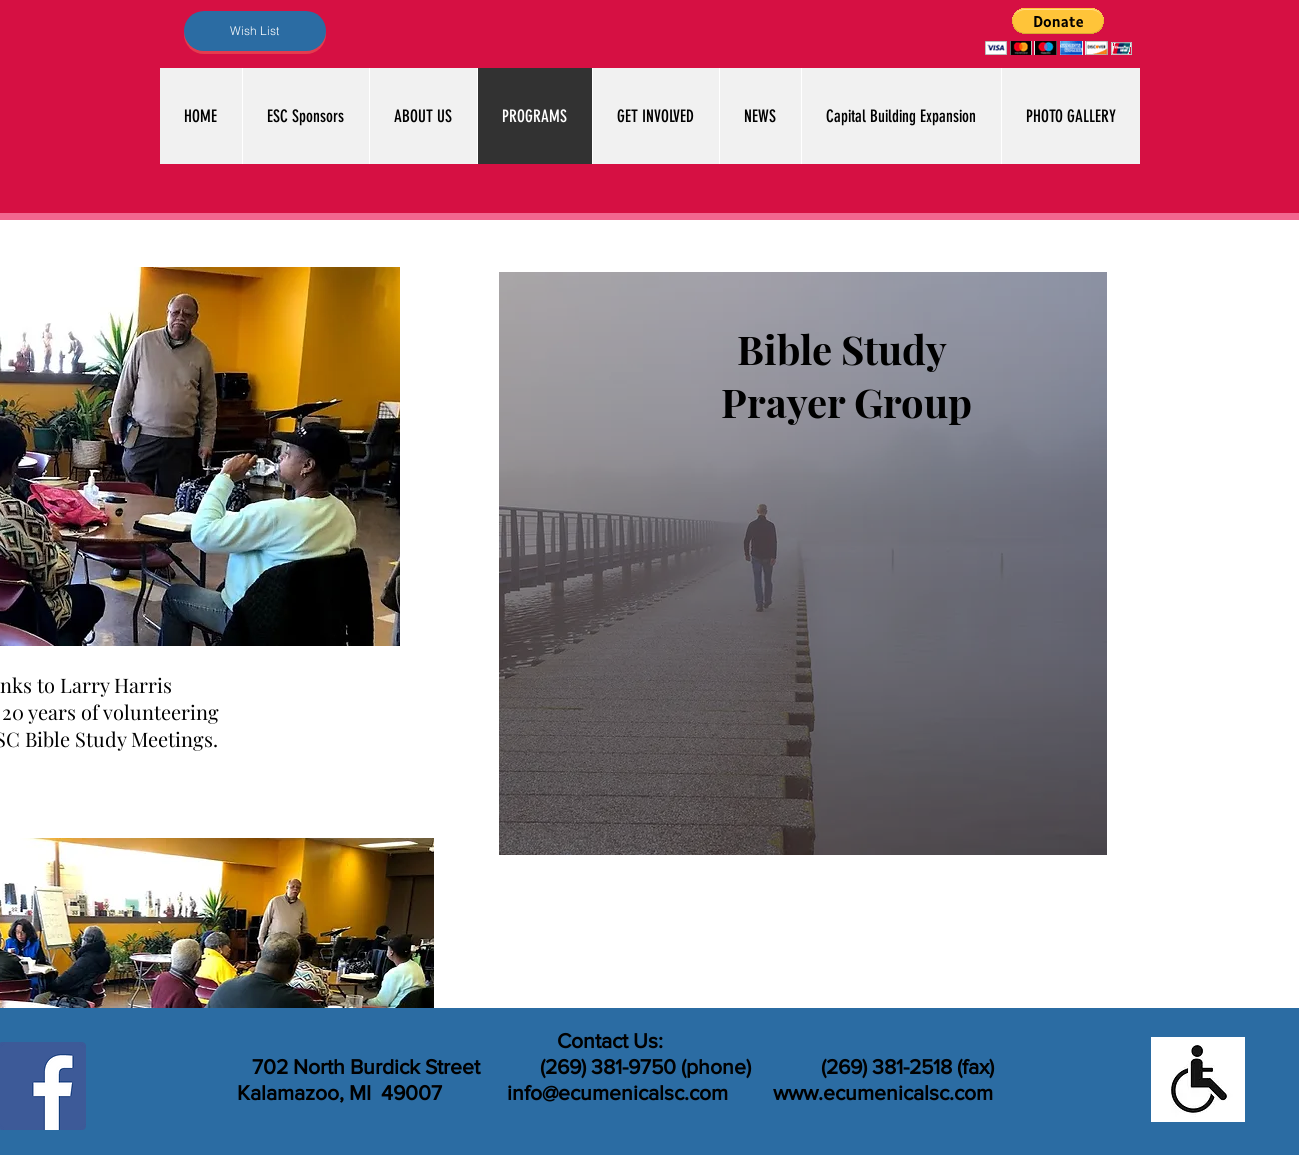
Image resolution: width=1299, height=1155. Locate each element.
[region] (803, 563)
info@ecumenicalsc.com (617, 1092)
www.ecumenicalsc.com (883, 1092)
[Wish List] (255, 31)
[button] (1058, 31)
